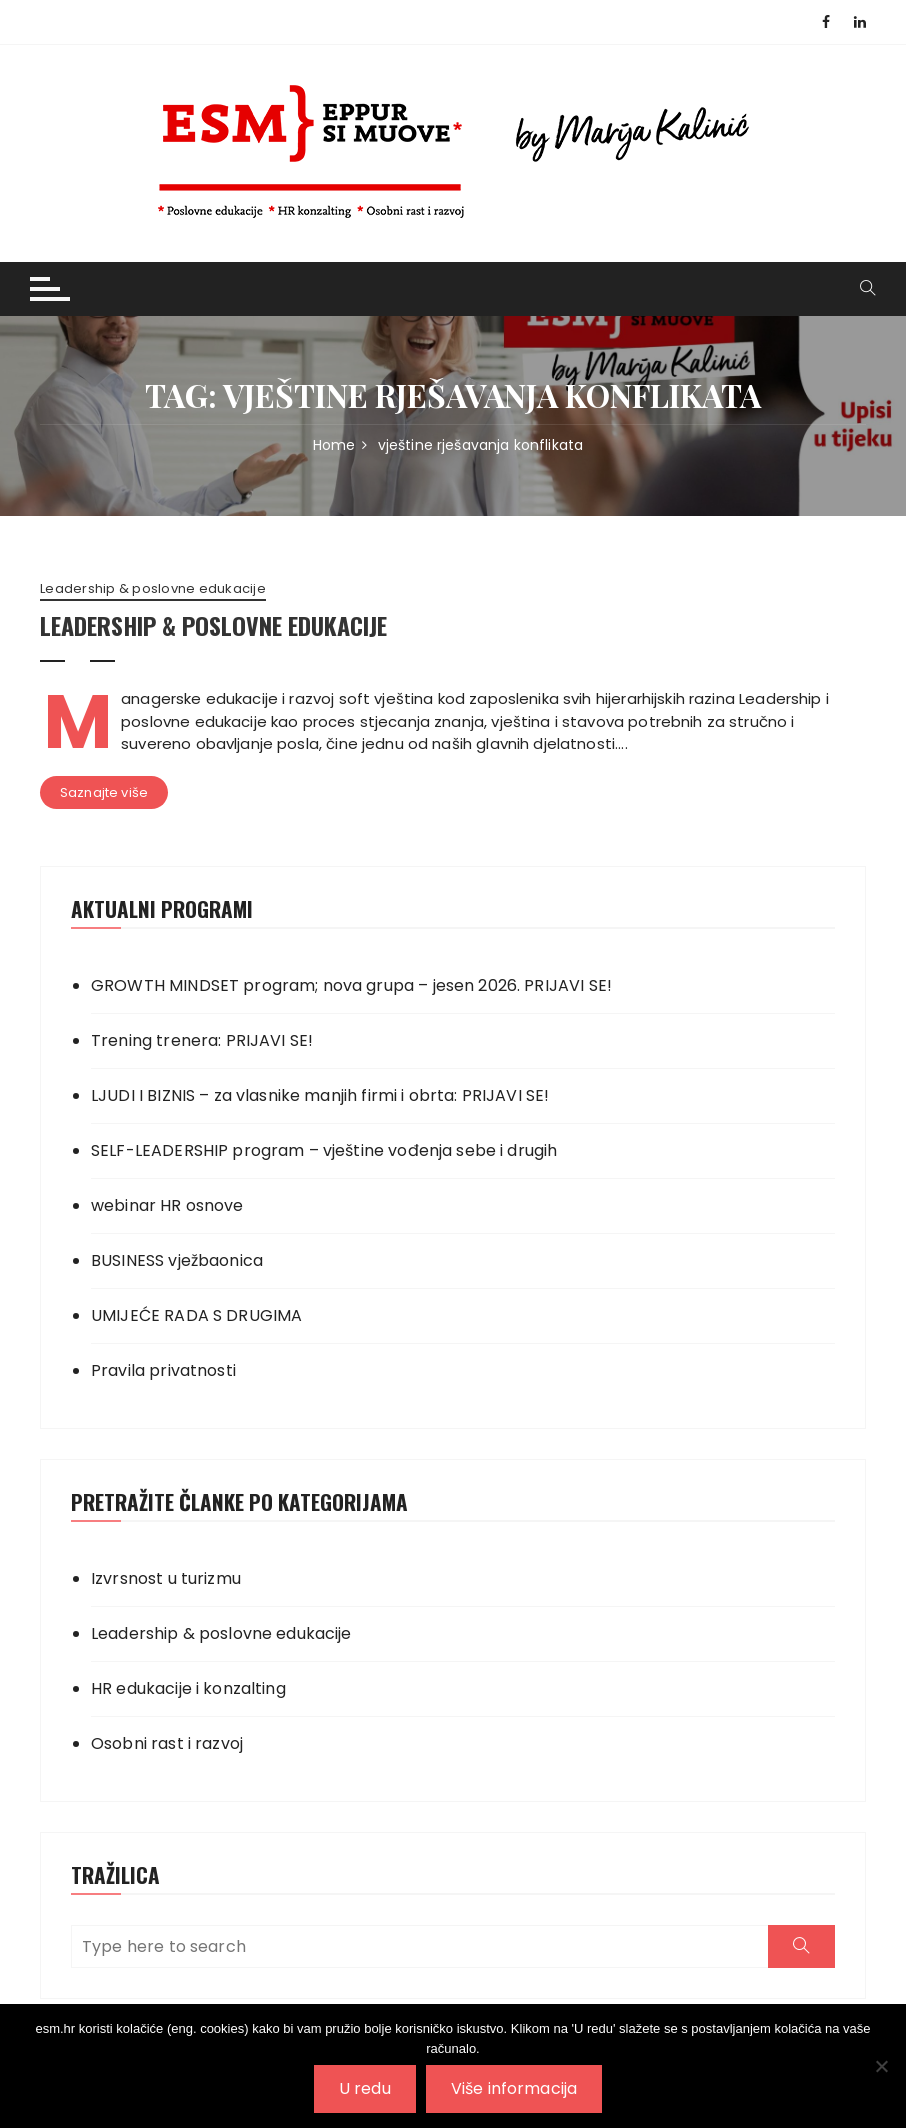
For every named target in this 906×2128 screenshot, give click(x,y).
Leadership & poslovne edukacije (153, 589)
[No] (881, 2066)
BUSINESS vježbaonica (177, 1260)
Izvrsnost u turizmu (166, 1578)
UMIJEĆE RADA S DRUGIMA (196, 1315)
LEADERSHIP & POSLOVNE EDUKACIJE (213, 625)
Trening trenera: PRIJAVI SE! (202, 1040)
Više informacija (514, 2088)
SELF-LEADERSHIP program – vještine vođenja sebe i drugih (324, 1150)
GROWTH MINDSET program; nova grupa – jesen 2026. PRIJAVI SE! (351, 985)
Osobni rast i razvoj (167, 1743)
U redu (365, 2088)
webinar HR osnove (167, 1205)
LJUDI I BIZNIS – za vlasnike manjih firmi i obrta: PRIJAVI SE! (320, 1095)
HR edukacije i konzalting (188, 1688)
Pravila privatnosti (163, 1370)
